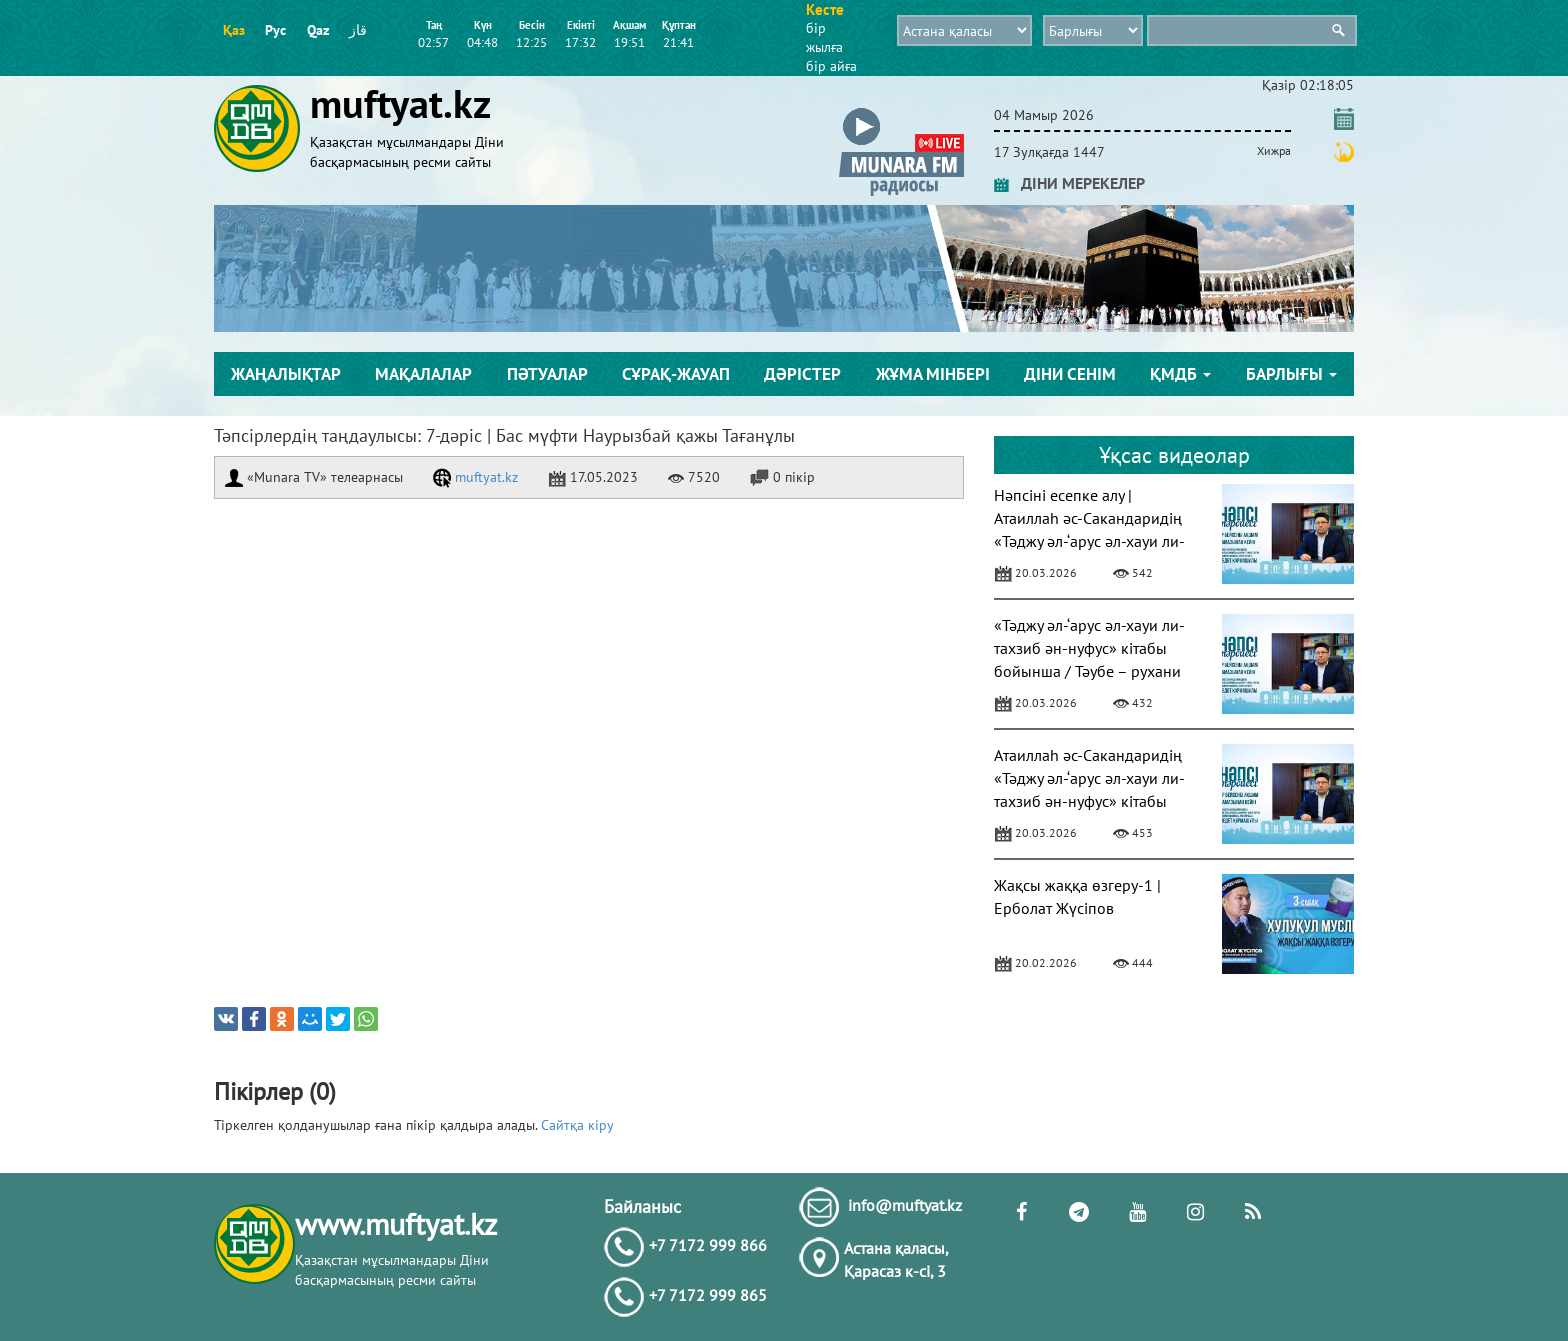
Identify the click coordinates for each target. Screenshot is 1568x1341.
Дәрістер (802, 374)
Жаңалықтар (286, 374)
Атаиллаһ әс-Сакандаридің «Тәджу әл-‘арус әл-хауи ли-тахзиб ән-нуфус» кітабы (1089, 778)
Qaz (318, 30)
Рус (275, 30)
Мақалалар (423, 374)
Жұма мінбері (933, 374)
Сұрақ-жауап (676, 374)
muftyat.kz (475, 477)
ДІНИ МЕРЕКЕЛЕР (1069, 183)
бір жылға (824, 37)
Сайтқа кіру (577, 1125)
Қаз (234, 30)
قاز (358, 30)
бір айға (831, 66)
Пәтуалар (547, 374)
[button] (901, 111)
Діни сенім (1070, 374)
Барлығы (1291, 374)
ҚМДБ (1180, 374)
